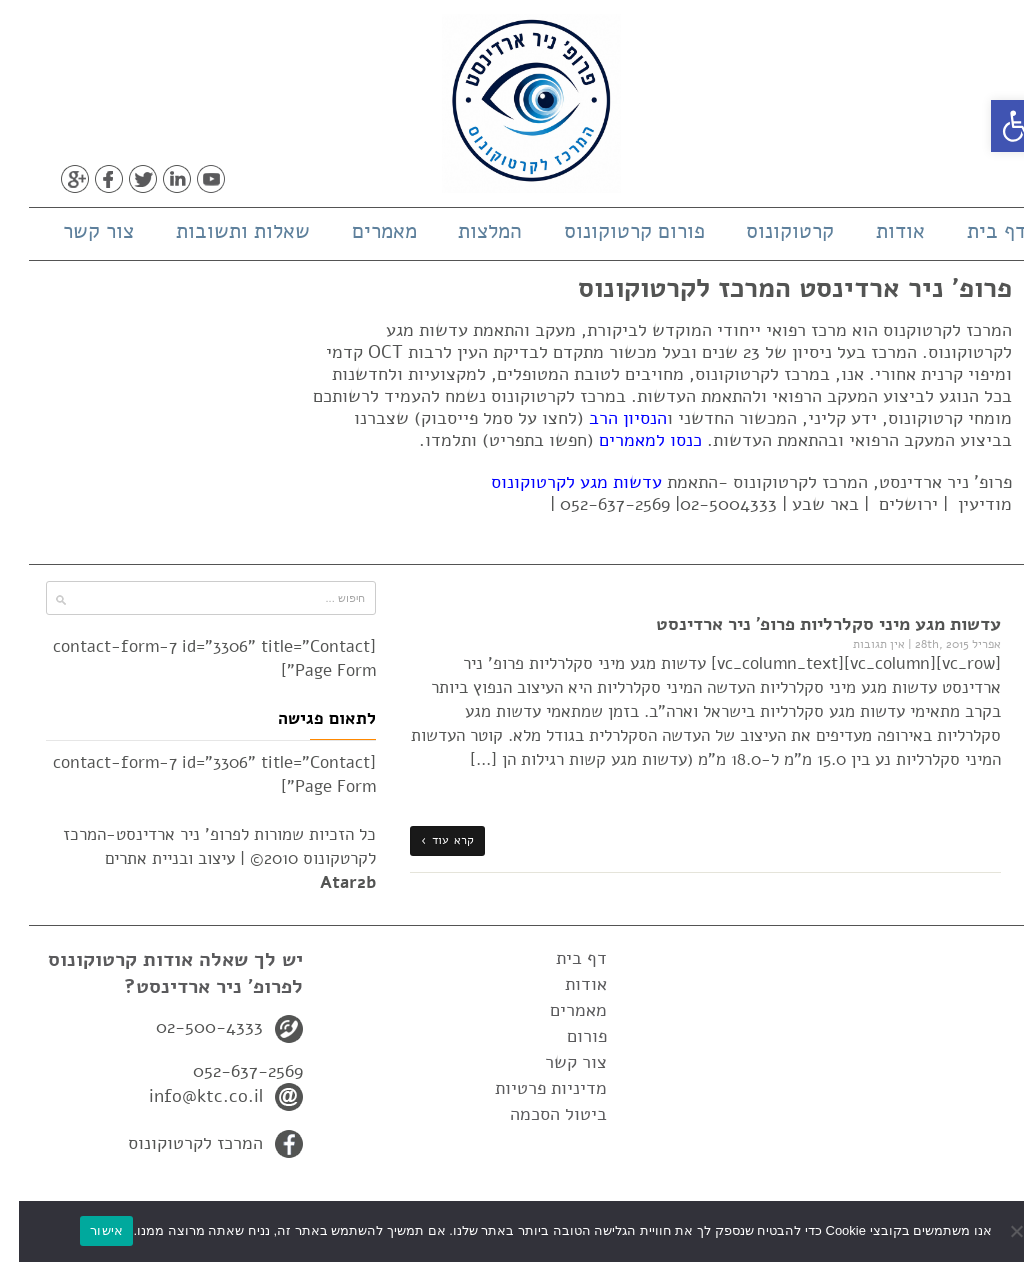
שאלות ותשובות (224, 231)
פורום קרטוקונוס (615, 231)
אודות (881, 231)
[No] (999, 1231)
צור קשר (79, 231)
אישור (87, 1230)
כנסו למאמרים (631, 440)
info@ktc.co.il (187, 1096)
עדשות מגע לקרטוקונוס (557, 482)
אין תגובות (860, 644)
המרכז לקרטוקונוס (176, 1143)
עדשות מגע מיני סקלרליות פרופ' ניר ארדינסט (809, 624)
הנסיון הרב (609, 418)
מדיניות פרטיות (532, 1088)
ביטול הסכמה (539, 1114)
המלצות (471, 231)
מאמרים (365, 231)
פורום (568, 1036)
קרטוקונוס (771, 231)
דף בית (977, 231)
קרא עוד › (428, 840)
